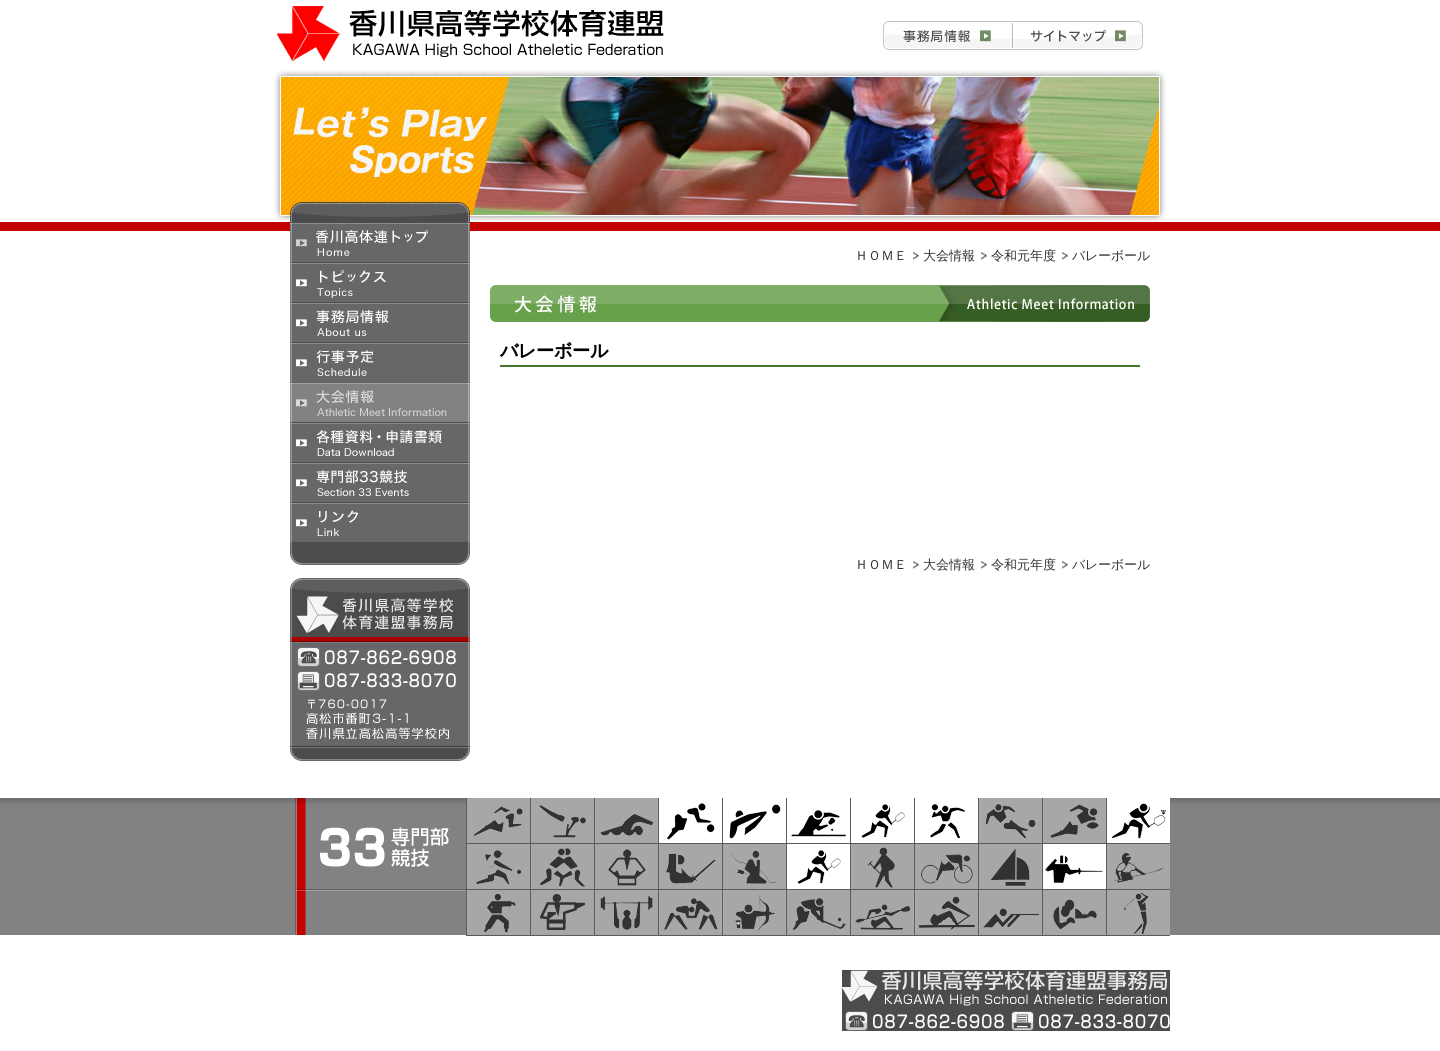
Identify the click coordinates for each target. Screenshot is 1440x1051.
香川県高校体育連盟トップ (380, 242)
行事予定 (380, 362)
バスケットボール (690, 820)
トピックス (380, 282)
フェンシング (1074, 866)
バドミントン (1138, 820)
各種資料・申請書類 (380, 442)
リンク (380, 522)
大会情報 (380, 402)
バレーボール (754, 820)
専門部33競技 (380, 482)
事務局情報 (948, 35)
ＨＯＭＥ (881, 255)
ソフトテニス (882, 820)
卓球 (818, 820)
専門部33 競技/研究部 (974, 947)
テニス (818, 866)
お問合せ (1078, 35)
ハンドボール (946, 820)
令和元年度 (1023, 255)
